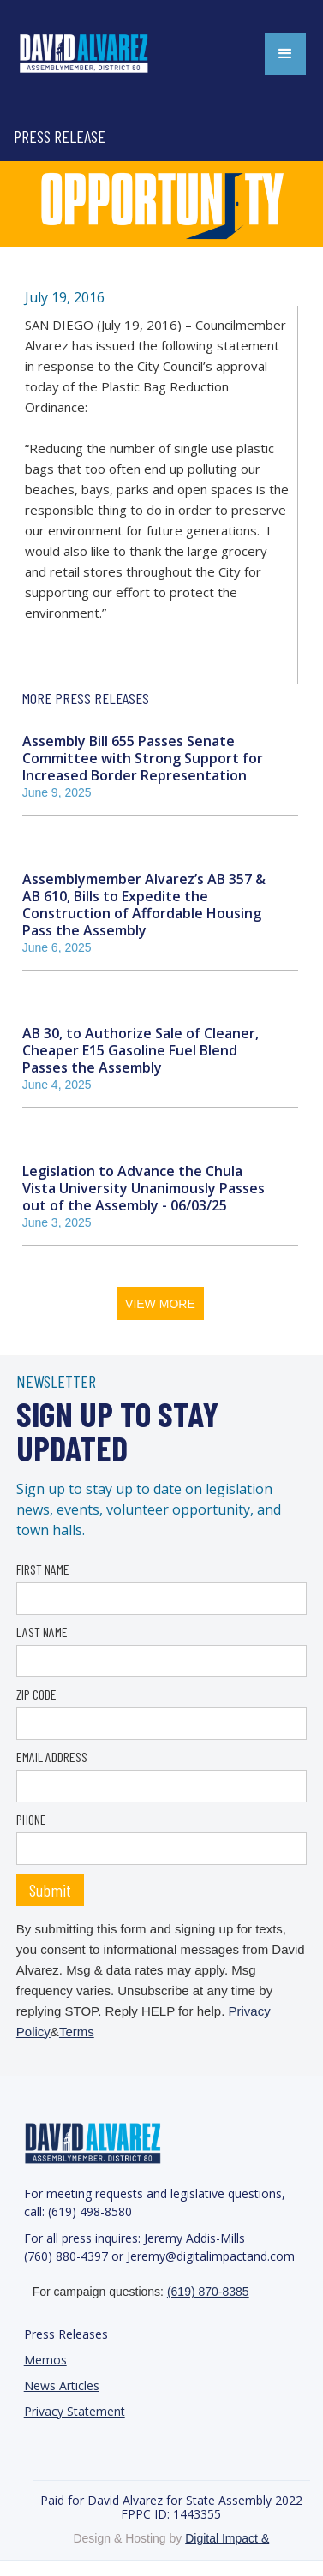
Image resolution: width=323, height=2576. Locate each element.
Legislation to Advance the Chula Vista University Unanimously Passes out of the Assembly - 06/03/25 (143, 1188)
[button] (285, 54)
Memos (45, 2360)
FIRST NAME (42, 1569)
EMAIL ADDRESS (51, 1756)
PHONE (31, 1819)
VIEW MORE (160, 1304)
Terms (76, 2031)
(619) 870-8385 (208, 2291)
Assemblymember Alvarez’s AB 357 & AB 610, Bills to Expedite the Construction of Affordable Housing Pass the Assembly (144, 904)
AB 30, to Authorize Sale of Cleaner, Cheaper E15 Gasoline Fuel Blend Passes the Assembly (140, 1050)
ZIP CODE (36, 1694)
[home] (102, 54)
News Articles (61, 2385)
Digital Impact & (227, 2538)
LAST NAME (42, 1631)
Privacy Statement (74, 2411)
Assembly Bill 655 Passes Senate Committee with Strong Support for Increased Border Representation (142, 758)
